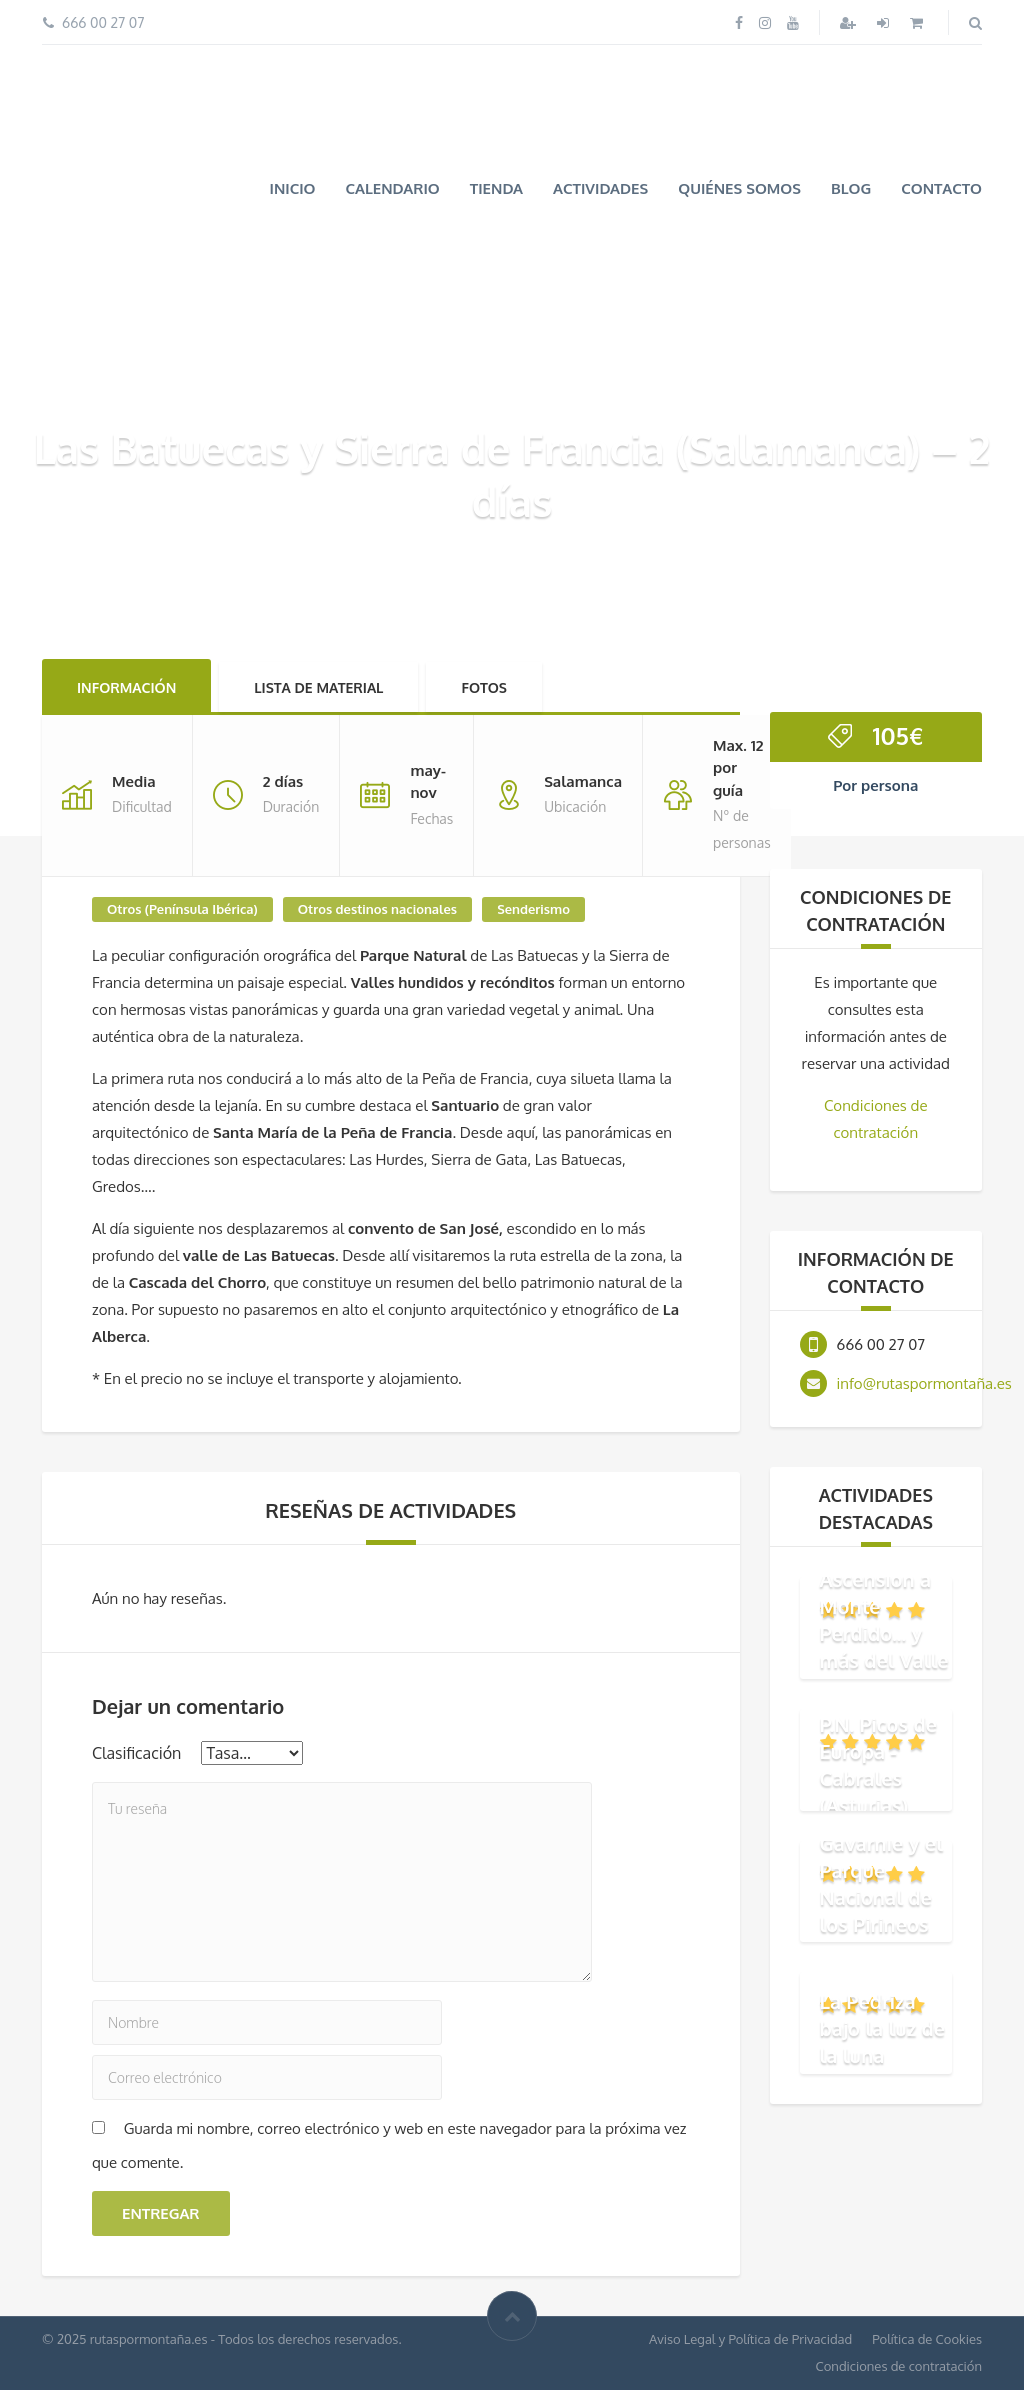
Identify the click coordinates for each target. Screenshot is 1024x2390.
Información (126, 687)
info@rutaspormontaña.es (924, 1383)
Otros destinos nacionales (377, 909)
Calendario (393, 188)
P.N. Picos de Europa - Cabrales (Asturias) (879, 1764)
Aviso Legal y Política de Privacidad (750, 2339)
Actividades (600, 188)
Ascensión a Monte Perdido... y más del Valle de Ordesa (884, 1633)
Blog (851, 188)
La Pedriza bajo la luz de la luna (883, 2028)
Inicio (292, 188)
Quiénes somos (739, 188)
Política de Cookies (927, 2339)
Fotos (484, 687)
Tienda (496, 188)
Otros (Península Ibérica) (182, 909)
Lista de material (318, 687)
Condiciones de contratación (899, 2366)
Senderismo (533, 909)
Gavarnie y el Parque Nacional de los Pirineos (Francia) (881, 1896)
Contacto (941, 188)
